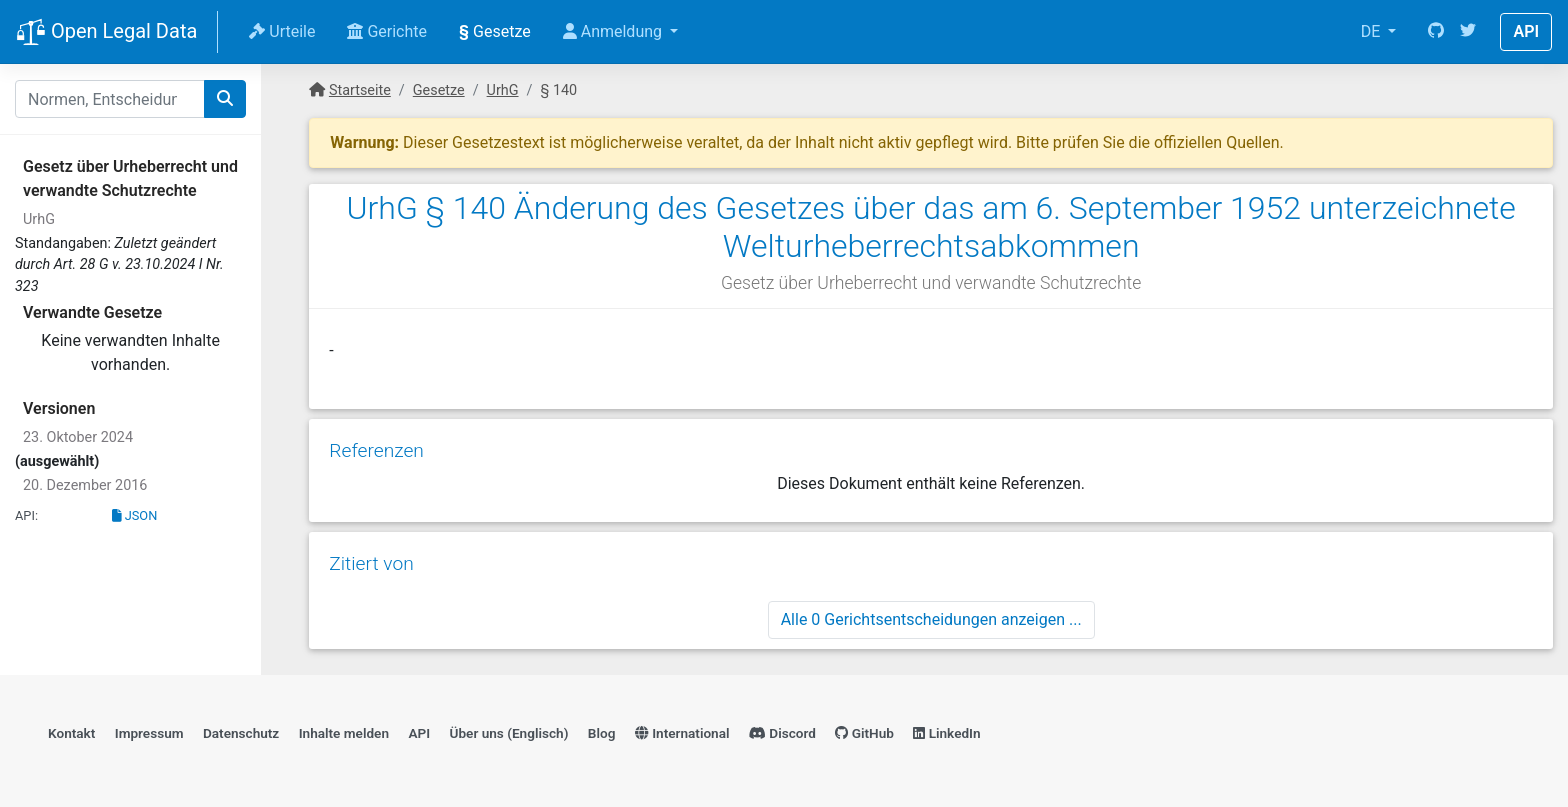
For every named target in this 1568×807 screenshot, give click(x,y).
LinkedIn (946, 733)
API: (26, 515)
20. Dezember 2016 (85, 485)
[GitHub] (1436, 32)
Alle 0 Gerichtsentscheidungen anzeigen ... (931, 619)
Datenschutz (241, 733)
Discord (782, 733)
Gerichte (387, 31)
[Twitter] (1468, 32)
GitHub (864, 733)
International (682, 733)
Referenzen (376, 450)
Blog (602, 733)
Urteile (282, 31)
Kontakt (71, 733)
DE (1373, 31)
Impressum (149, 733)
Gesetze (495, 31)
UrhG (39, 219)
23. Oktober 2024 (78, 437)
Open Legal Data (106, 33)
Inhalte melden (344, 733)
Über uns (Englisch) (509, 733)
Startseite (360, 90)
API (1526, 31)
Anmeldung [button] (614, 31)
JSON (135, 515)
